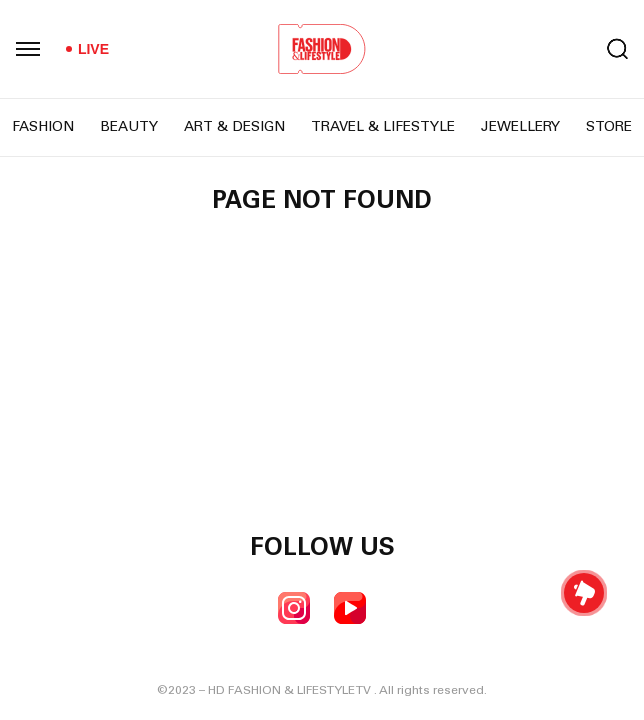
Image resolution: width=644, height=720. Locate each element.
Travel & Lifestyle (383, 128)
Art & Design (234, 128)
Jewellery (520, 128)
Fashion (43, 128)
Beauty (129, 128)
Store (609, 128)
